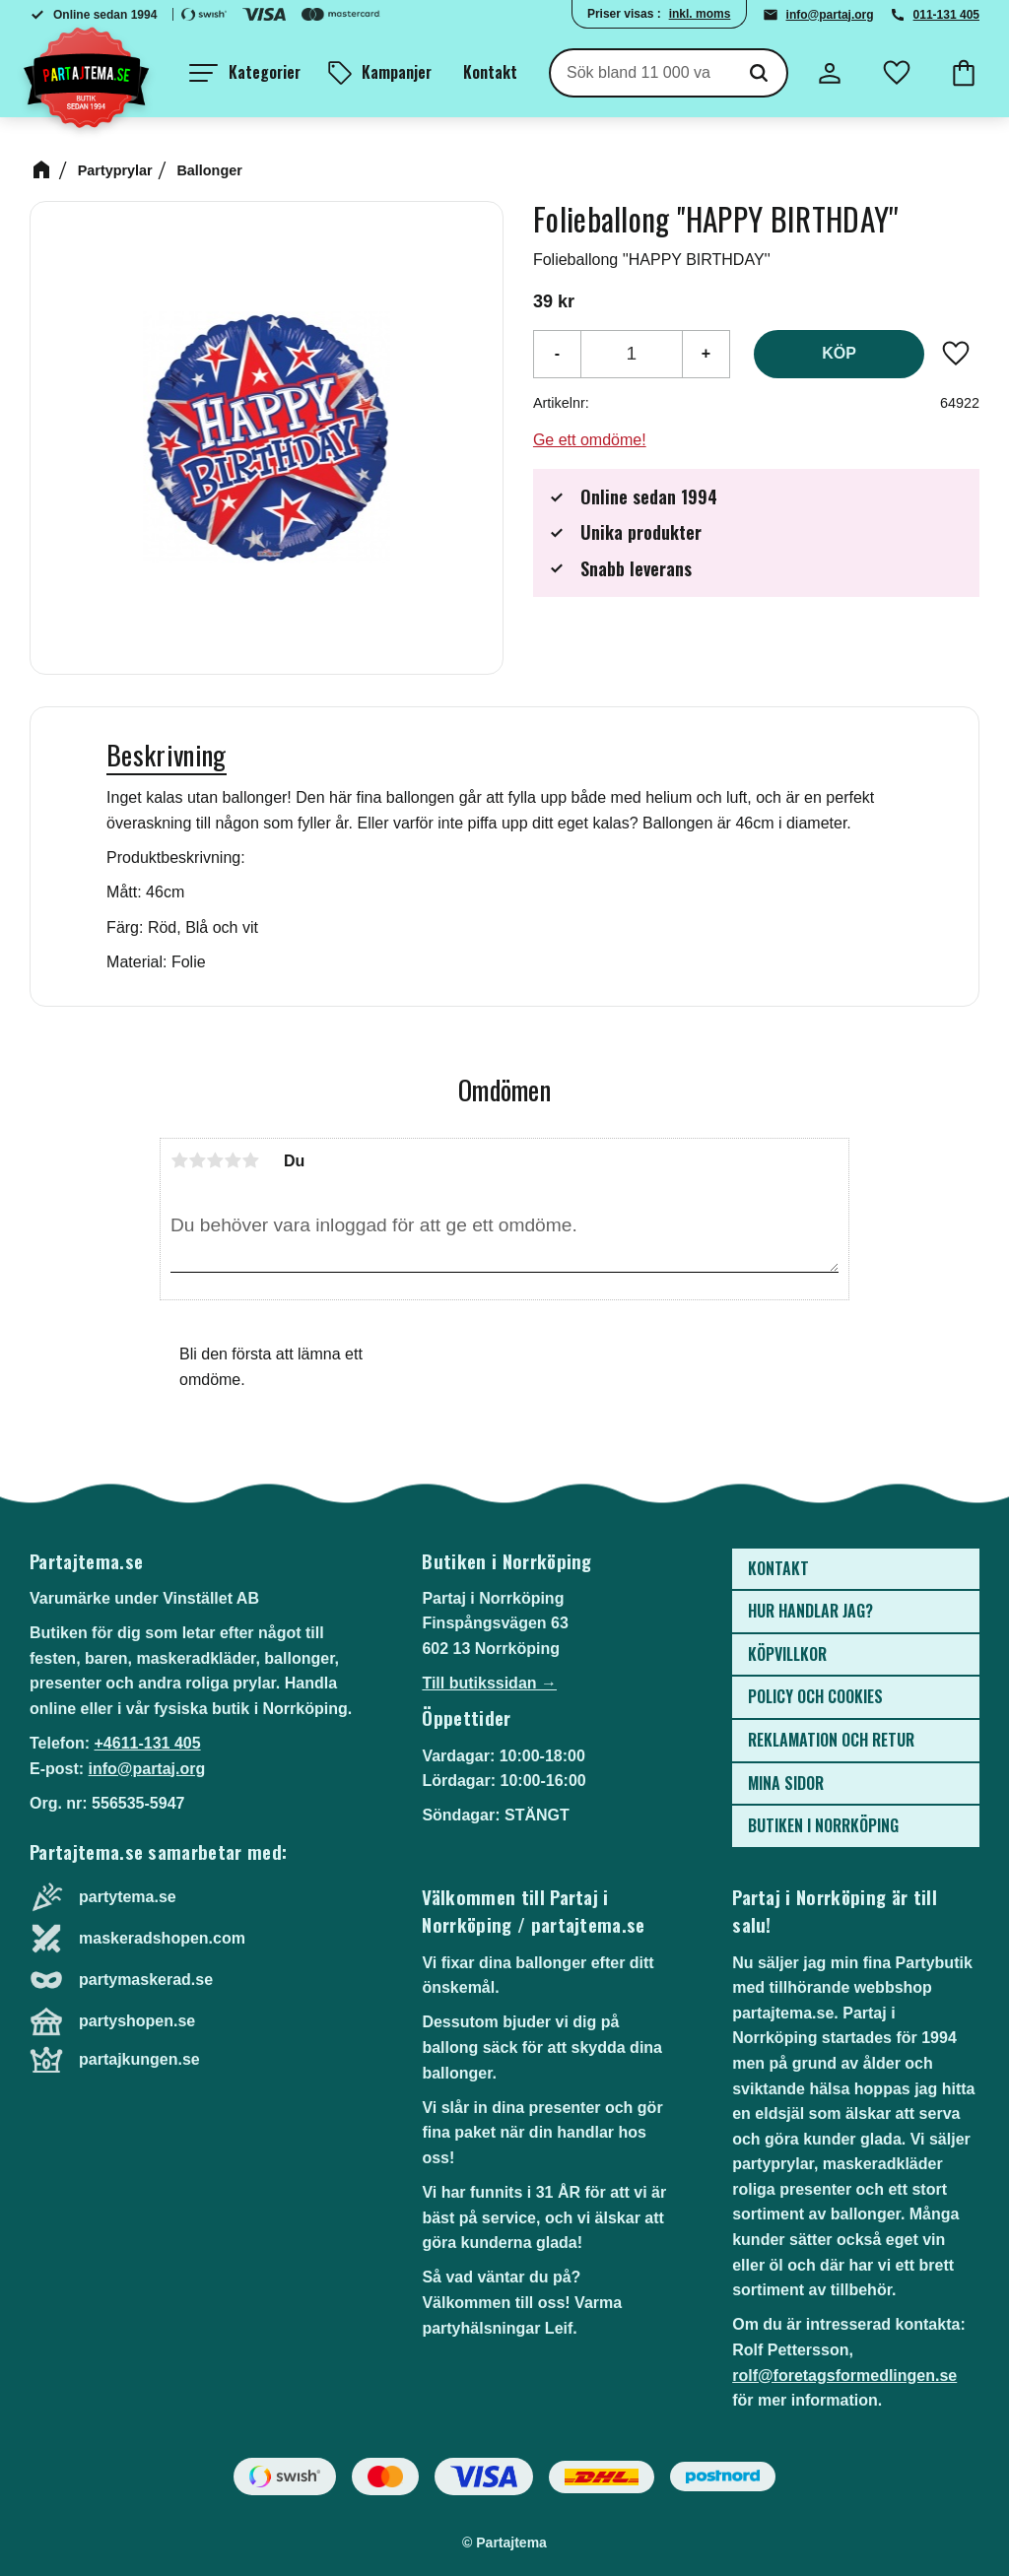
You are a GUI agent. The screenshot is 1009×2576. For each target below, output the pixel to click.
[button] (245, 73)
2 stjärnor (197, 1160)
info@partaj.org (830, 15)
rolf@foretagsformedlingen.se (844, 2375)
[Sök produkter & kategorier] (641, 73)
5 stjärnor (250, 1160)
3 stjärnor (215, 1160)
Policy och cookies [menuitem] (815, 1696)
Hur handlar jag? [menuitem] (810, 1610)
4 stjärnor (232, 1160)
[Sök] (758, 73)
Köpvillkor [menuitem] (787, 1654)
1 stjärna (179, 1160)
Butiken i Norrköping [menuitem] (823, 1825)
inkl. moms (700, 14)
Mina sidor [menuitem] (786, 1783)
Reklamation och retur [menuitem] (831, 1739)
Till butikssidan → (489, 1683)
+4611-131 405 (147, 1743)
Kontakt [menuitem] (490, 72)
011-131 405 (946, 15)
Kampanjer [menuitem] (397, 72)
